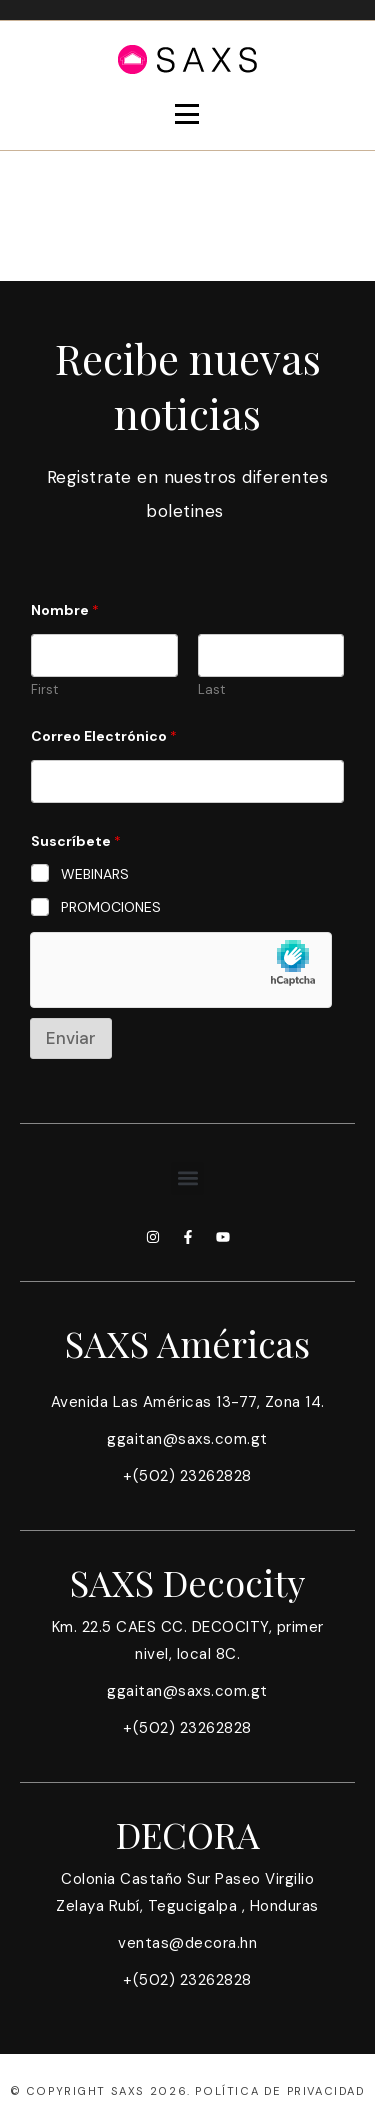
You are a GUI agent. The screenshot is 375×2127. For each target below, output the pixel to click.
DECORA (188, 1834)
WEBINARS (95, 874)
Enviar (71, 1038)
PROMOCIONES (111, 907)
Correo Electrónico (104, 736)
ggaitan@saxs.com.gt (187, 1439)
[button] (187, 1178)
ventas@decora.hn (187, 1943)
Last (211, 690)
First (44, 690)
